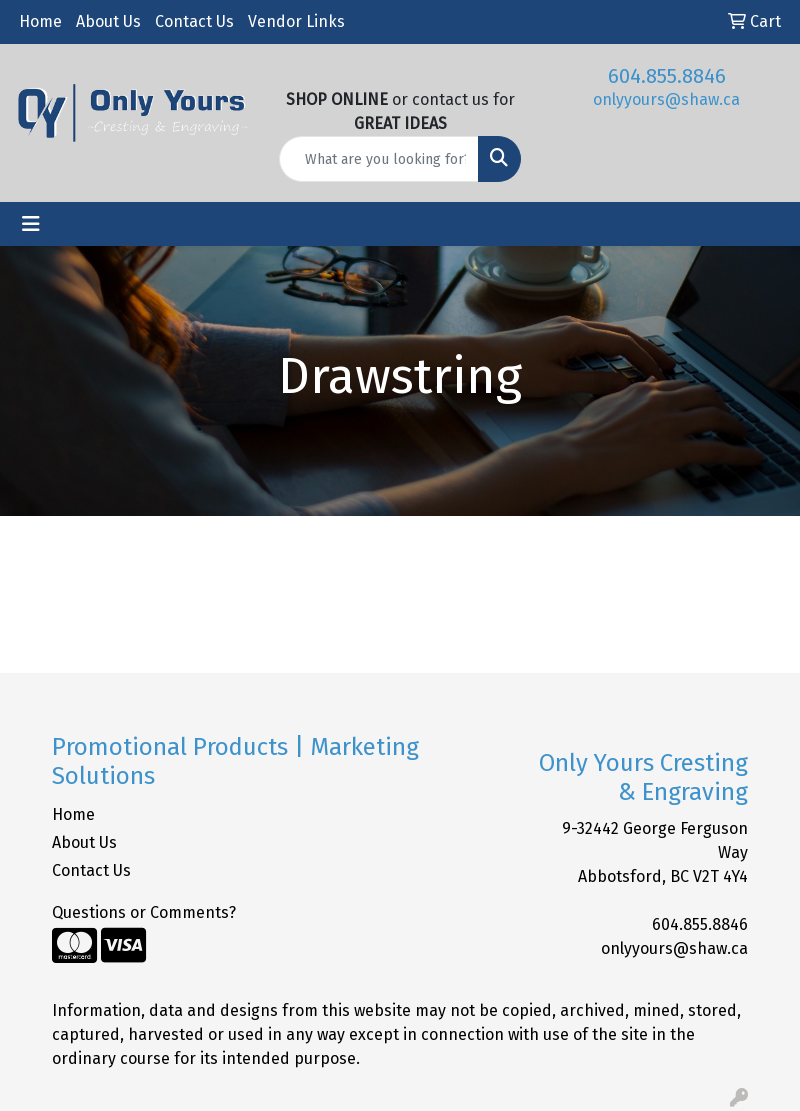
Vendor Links (296, 21)
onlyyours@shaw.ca (666, 99)
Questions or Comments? (144, 912)
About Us (108, 21)
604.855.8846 (667, 76)
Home (40, 21)
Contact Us (194, 21)
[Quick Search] (379, 159)
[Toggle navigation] (31, 224)
